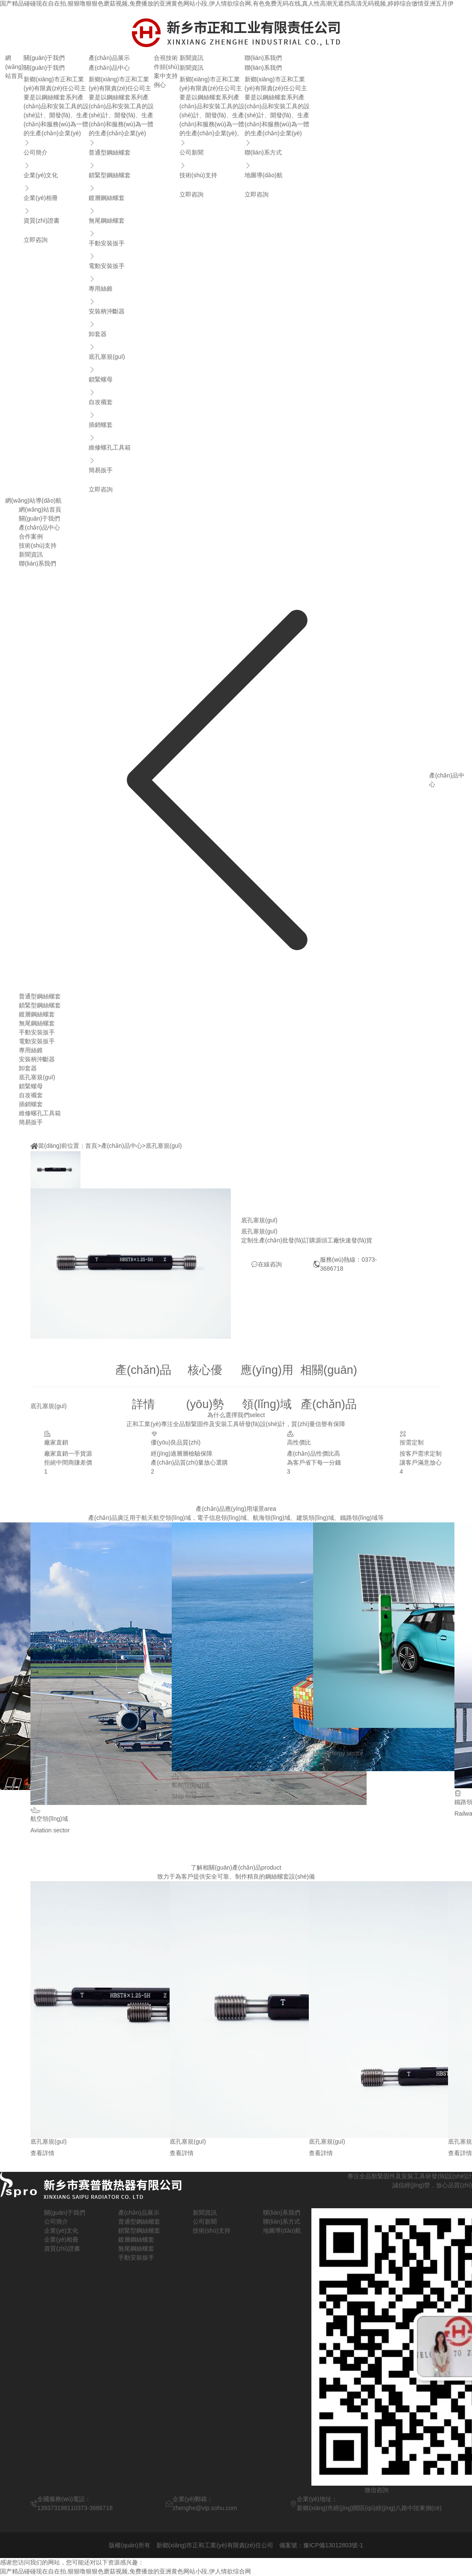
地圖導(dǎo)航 (277, 170)
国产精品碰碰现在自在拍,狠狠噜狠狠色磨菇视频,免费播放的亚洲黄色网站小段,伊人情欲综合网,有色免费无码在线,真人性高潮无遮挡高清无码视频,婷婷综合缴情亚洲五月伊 (227, 3)
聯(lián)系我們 (263, 57)
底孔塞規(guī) (121, 351)
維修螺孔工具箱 (121, 442)
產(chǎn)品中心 (121, 1145)
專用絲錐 (121, 283)
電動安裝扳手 (121, 260)
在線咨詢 (266, 1264)
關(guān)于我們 (44, 57)
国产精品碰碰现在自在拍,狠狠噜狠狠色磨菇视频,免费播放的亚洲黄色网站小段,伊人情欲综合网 (125, 2571)
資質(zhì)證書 (56, 215)
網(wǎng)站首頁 (14, 66)
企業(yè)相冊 (56, 192)
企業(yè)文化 (56, 170)
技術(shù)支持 (172, 66)
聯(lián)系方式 (277, 147)
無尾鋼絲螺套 (121, 215)
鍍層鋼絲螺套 (121, 192)
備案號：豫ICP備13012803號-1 (321, 2545)
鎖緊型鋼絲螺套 (121, 170)
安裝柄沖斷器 (121, 306)
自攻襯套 (121, 396)
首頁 (91, 1145)
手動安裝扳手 (121, 238)
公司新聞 (212, 147)
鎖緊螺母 (121, 374)
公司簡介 (56, 147)
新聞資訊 (191, 57)
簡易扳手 (121, 465)
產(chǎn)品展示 (109, 57)
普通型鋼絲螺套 (121, 147)
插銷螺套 (121, 419)
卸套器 (121, 328)
